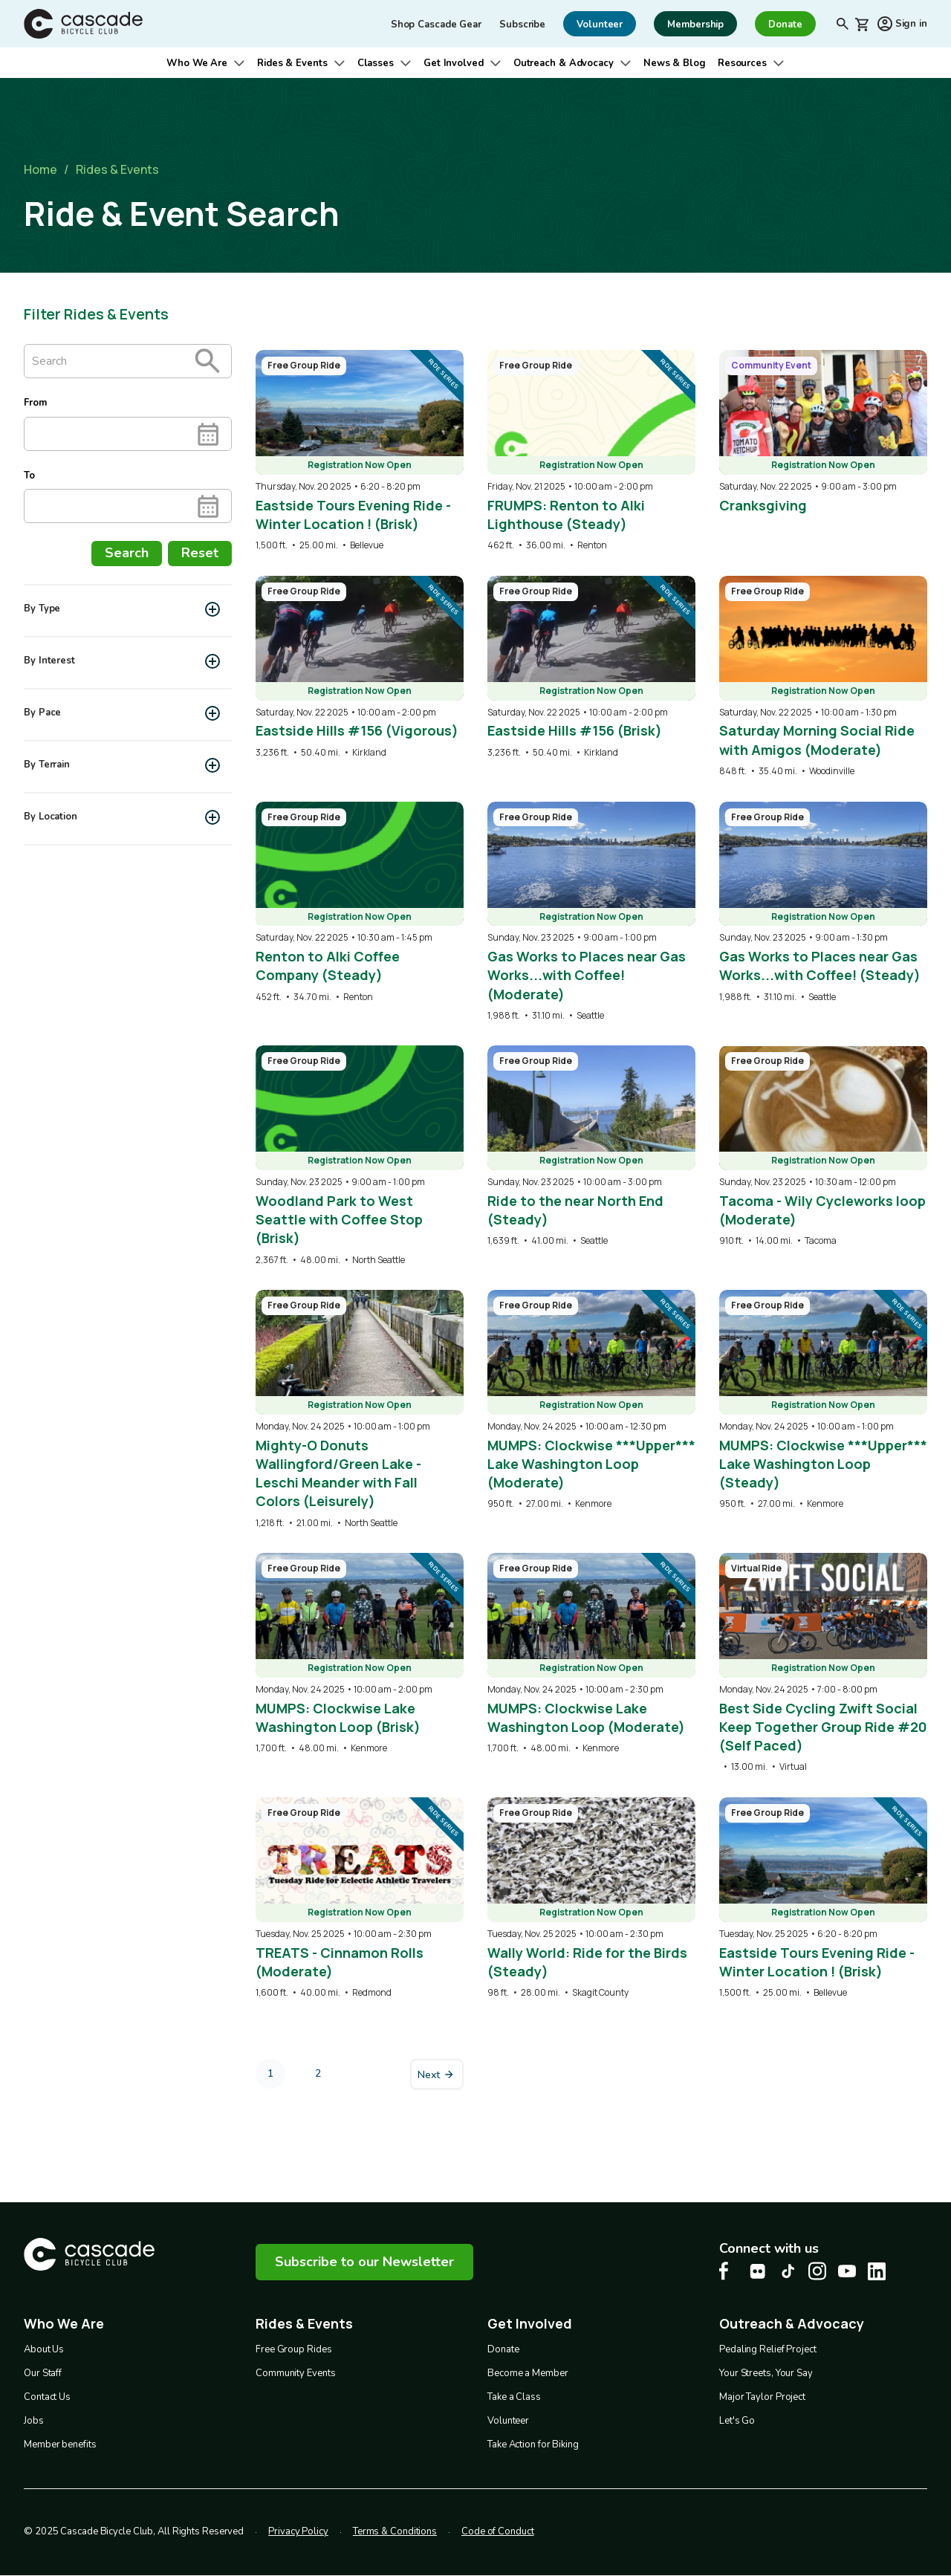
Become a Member (527, 2373)
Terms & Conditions (395, 2531)
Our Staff (43, 2373)
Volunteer (508, 2420)
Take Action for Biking (533, 2444)
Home (40, 169)
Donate (503, 2349)
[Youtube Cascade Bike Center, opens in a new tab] (847, 2271)
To (29, 475)
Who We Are (196, 63)
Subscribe (522, 24)
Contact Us (47, 2397)
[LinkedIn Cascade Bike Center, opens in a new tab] (877, 2271)
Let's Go (737, 2420)
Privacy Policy (298, 2531)
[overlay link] (360, 451)
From (35, 402)
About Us (44, 2349)
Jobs (34, 2420)
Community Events (295, 2373)
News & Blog (674, 63)
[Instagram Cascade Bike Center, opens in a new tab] (817, 2271)
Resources (742, 63)
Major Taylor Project (762, 2397)
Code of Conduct (497, 2531)
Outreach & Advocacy (563, 63)
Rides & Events (292, 63)
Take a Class (514, 2397)
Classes (375, 63)
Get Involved (453, 63)
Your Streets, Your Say (766, 2373)
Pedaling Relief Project (768, 2349)
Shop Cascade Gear (436, 24)
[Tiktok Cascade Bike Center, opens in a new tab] (787, 2271)
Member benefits (60, 2444)
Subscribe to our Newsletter (364, 2262)
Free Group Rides (293, 2349)
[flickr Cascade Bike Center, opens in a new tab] (758, 2271)
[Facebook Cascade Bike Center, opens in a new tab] (728, 2271)
